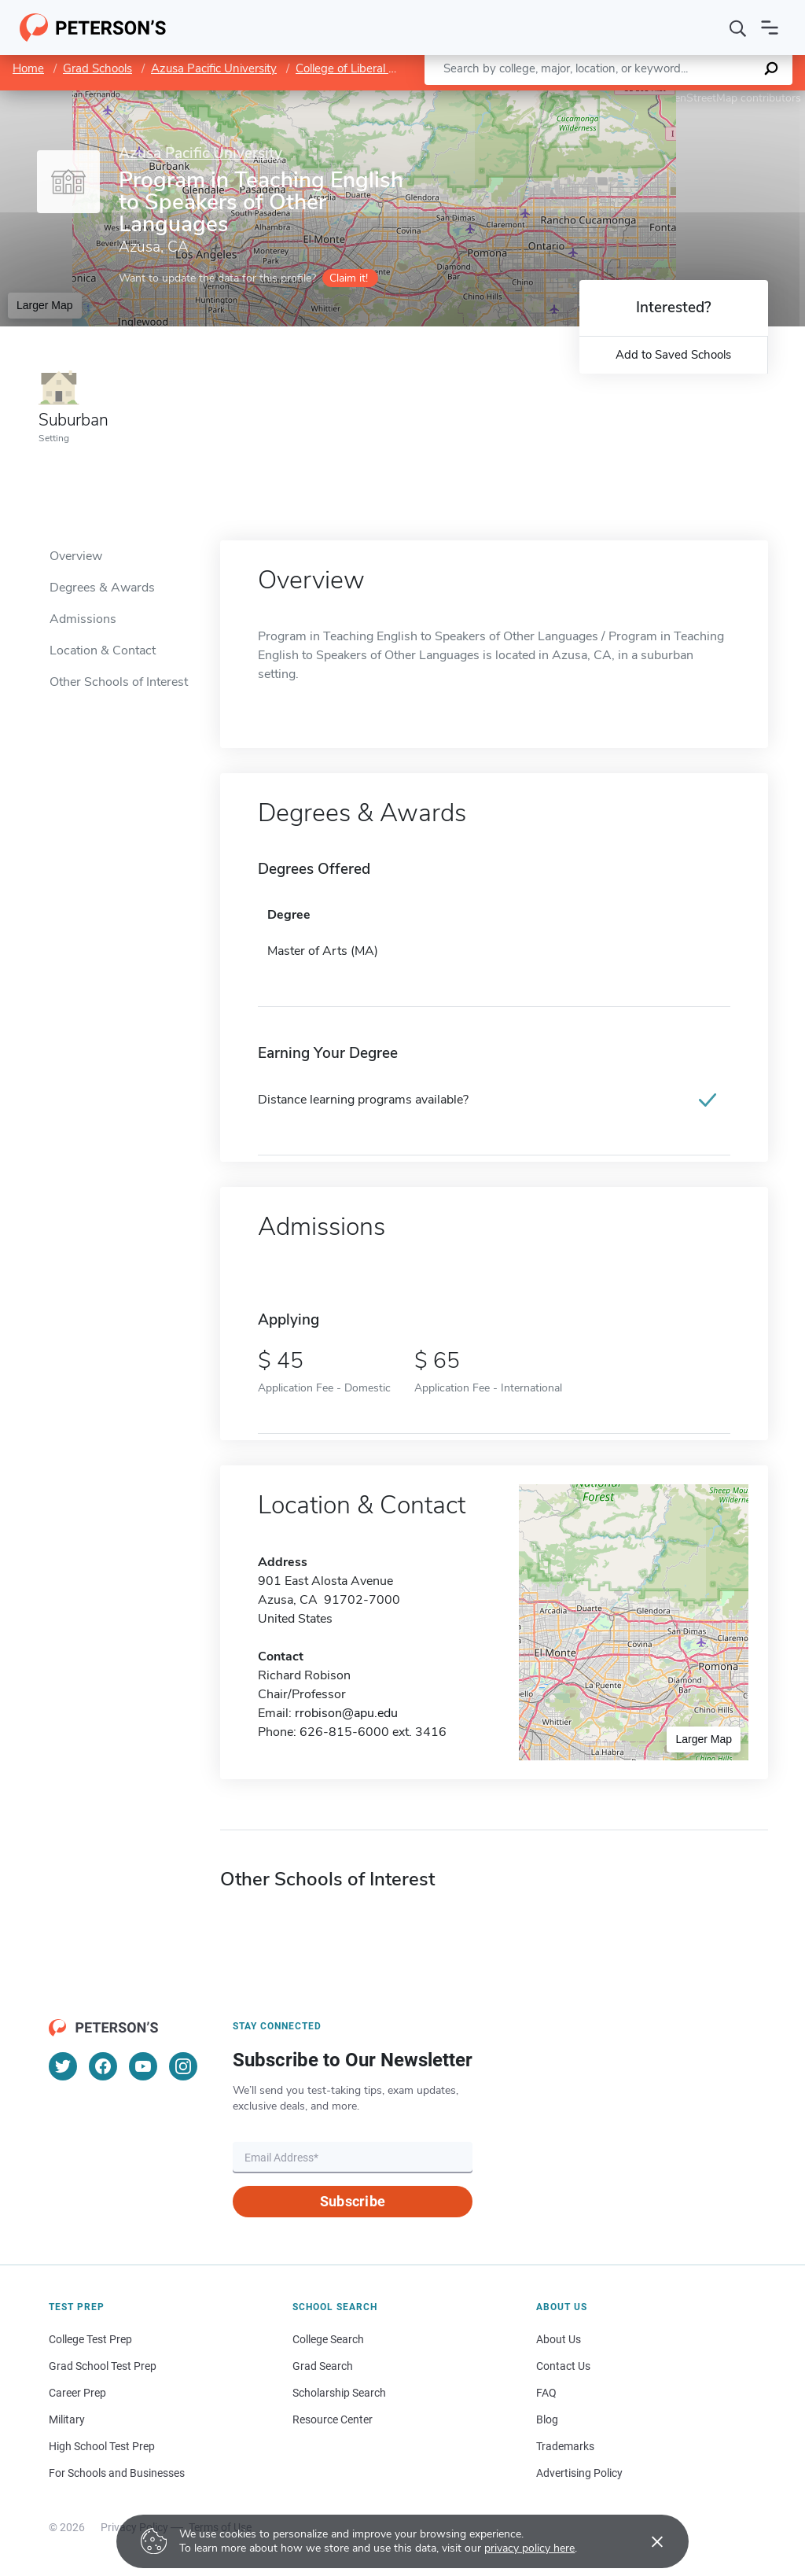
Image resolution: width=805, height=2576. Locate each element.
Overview (76, 556)
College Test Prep (90, 2339)
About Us (558, 2339)
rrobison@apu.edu (346, 1713)
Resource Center (332, 2419)
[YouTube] (143, 2066)
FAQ (546, 2392)
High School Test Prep (102, 2446)
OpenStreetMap (698, 97)
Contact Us (563, 2366)
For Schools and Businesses (117, 2473)
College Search (328, 2339)
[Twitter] (63, 2066)
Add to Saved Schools (673, 355)
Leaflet (614, 97)
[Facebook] (103, 2066)
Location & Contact (103, 650)
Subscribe (352, 2201)
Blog (547, 2419)
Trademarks (565, 2446)
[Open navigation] (769, 27)
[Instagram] (183, 2066)
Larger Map (45, 305)
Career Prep (77, 2392)
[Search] (738, 27)
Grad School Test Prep (102, 2366)
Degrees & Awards (102, 587)
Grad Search (322, 2366)
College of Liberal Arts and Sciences (389, 68)
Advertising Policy (579, 2473)
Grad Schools (97, 68)
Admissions (83, 619)
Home (28, 68)
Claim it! (348, 278)
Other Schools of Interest (119, 682)
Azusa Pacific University (214, 68)
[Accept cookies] (646, 2541)
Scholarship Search (339, 2392)
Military (67, 2419)
